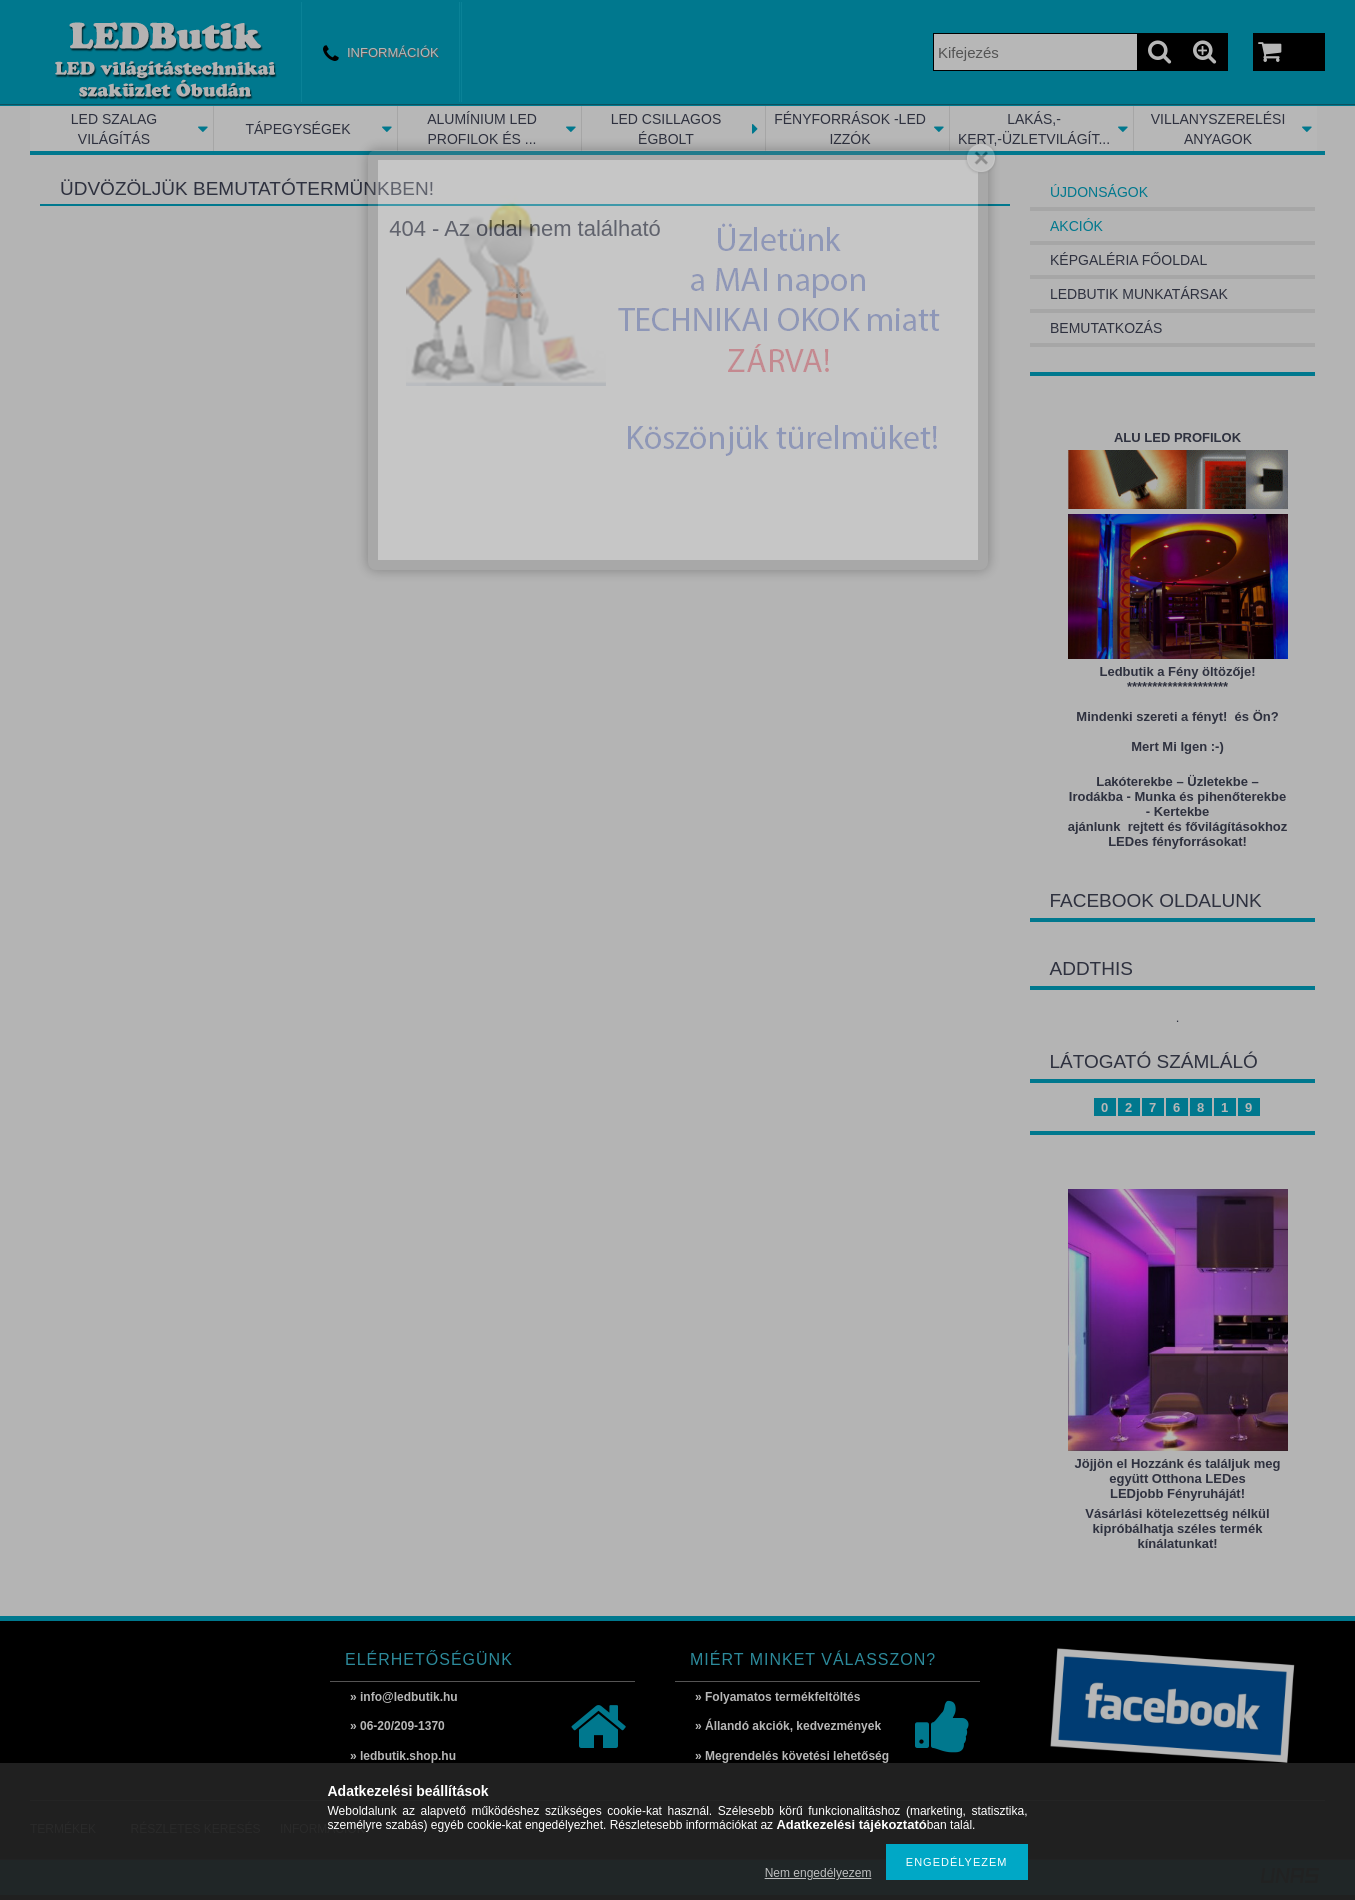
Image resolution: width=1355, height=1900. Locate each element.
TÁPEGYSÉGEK (297, 129)
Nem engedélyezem (818, 1873)
